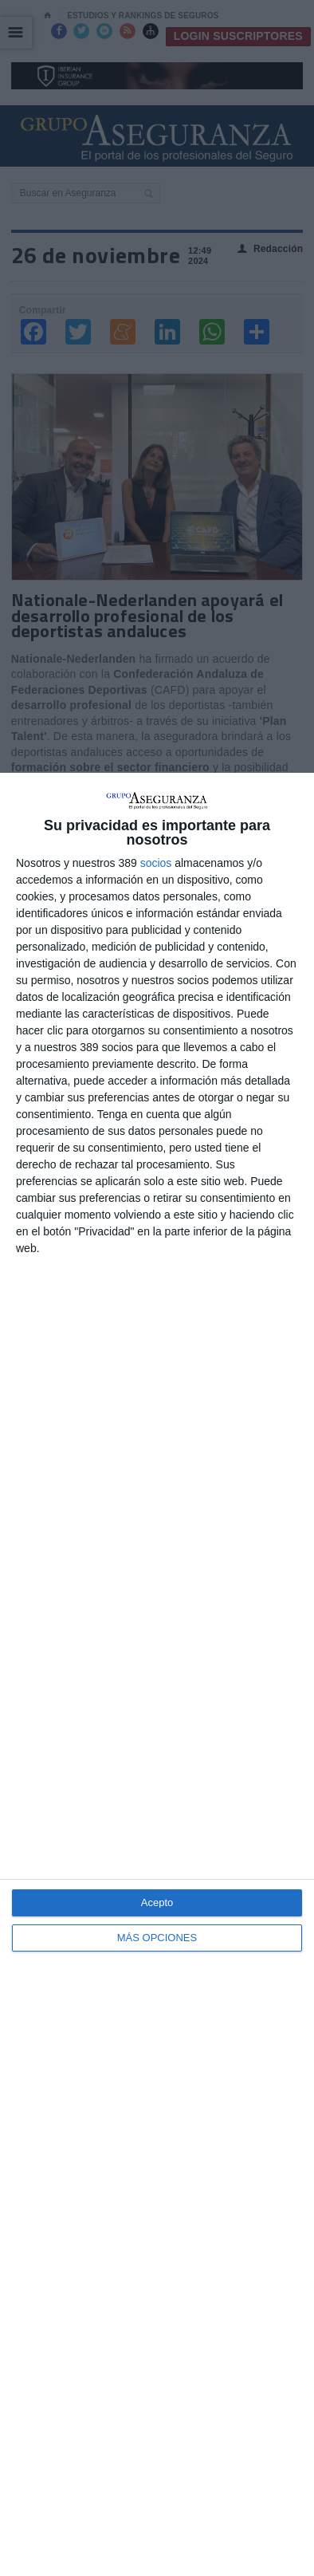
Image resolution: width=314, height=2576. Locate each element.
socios (156, 863)
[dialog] (157, 1674)
